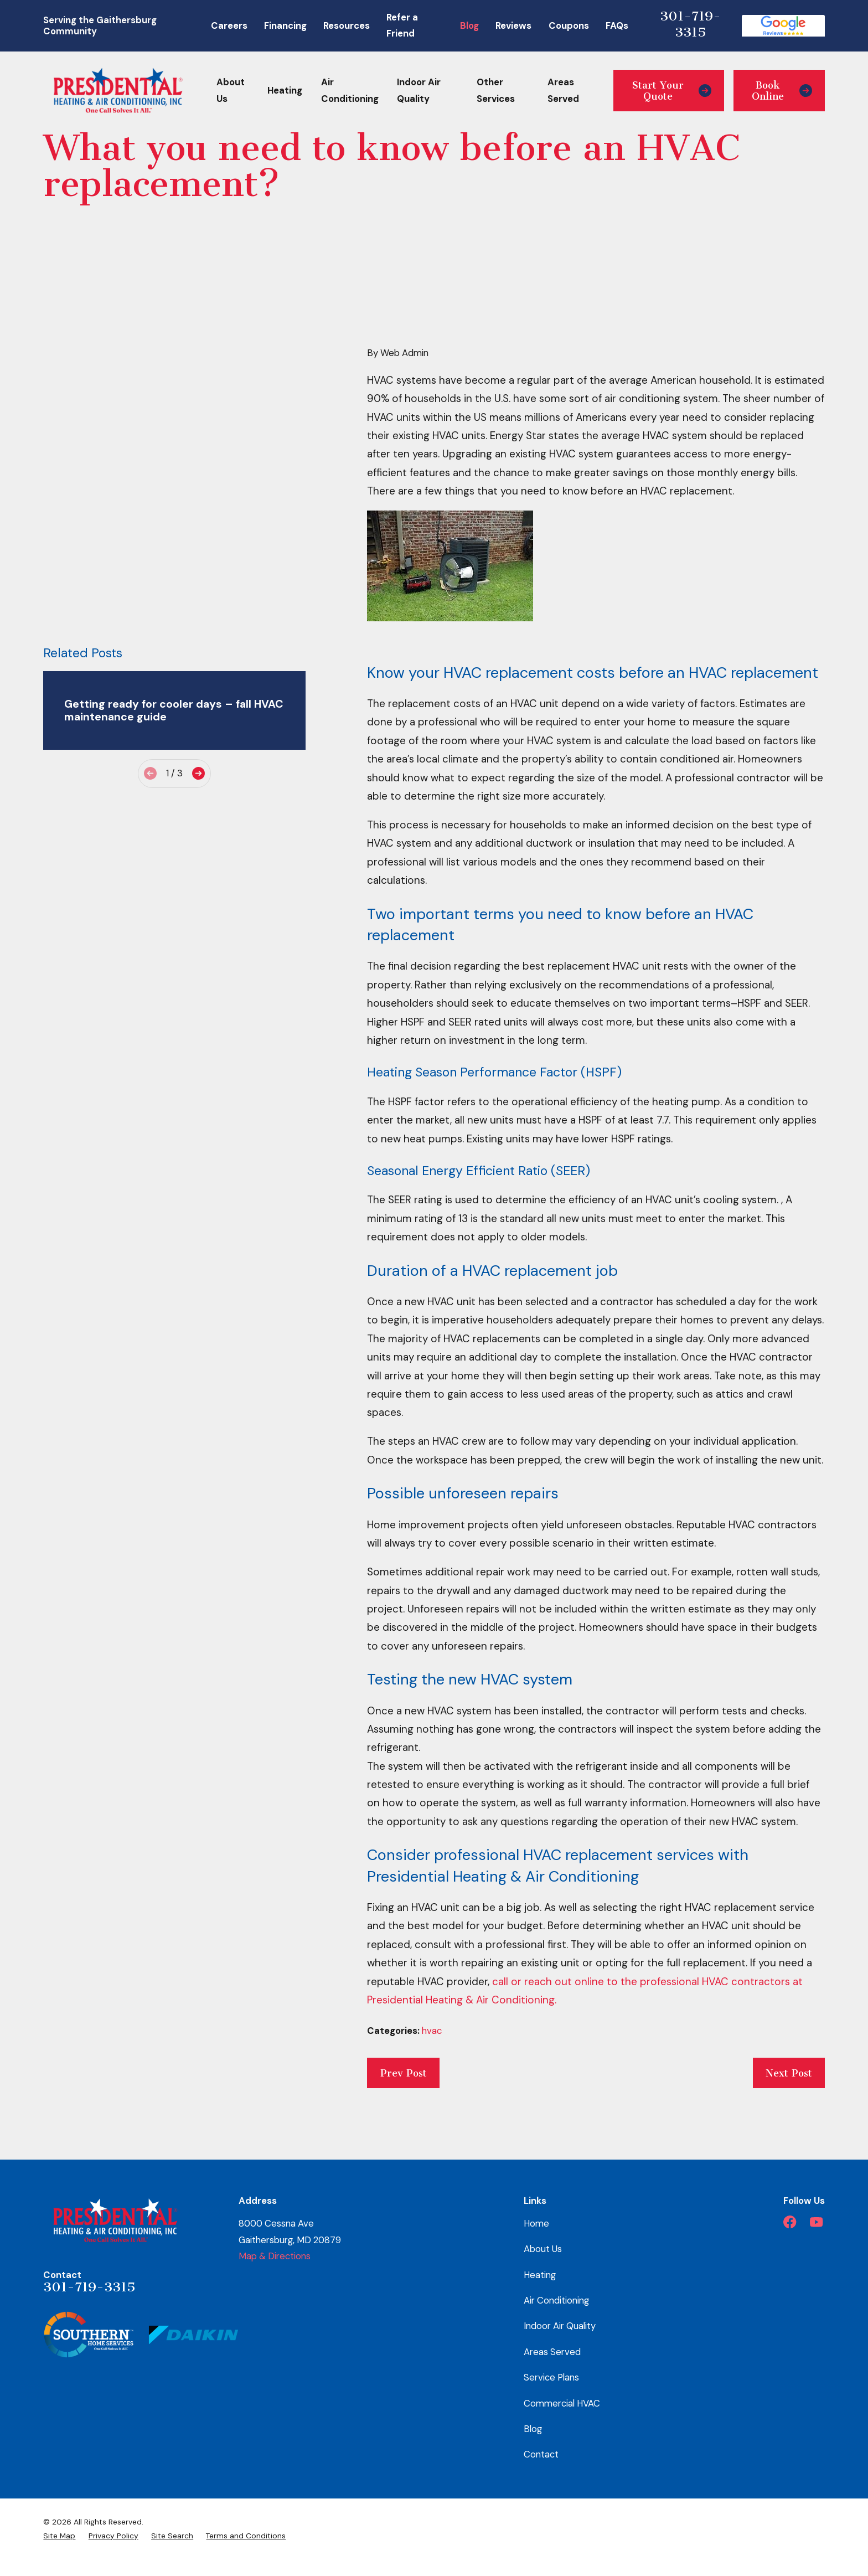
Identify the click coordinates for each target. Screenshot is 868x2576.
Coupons (569, 25)
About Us (543, 2249)
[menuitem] (59, 2536)
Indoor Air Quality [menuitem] (419, 90)
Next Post (789, 2073)
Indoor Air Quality (560, 2326)
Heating (540, 2275)
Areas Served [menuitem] (563, 90)
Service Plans (551, 2377)
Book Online (782, 90)
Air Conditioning (556, 2300)
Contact (541, 2454)
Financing (285, 25)
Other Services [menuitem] (496, 90)
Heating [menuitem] (284, 90)
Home (536, 2223)
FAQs (617, 25)
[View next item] (198, 544)
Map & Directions (275, 2256)
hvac (432, 2030)
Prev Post (403, 2073)
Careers (229, 25)
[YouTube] (816, 2222)
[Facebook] (789, 2222)
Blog (469, 25)
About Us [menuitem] (230, 90)
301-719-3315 (690, 24)
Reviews (513, 25)
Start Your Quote (671, 90)
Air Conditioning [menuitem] (350, 90)
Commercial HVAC (562, 2403)
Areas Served (552, 2352)
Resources (346, 25)
